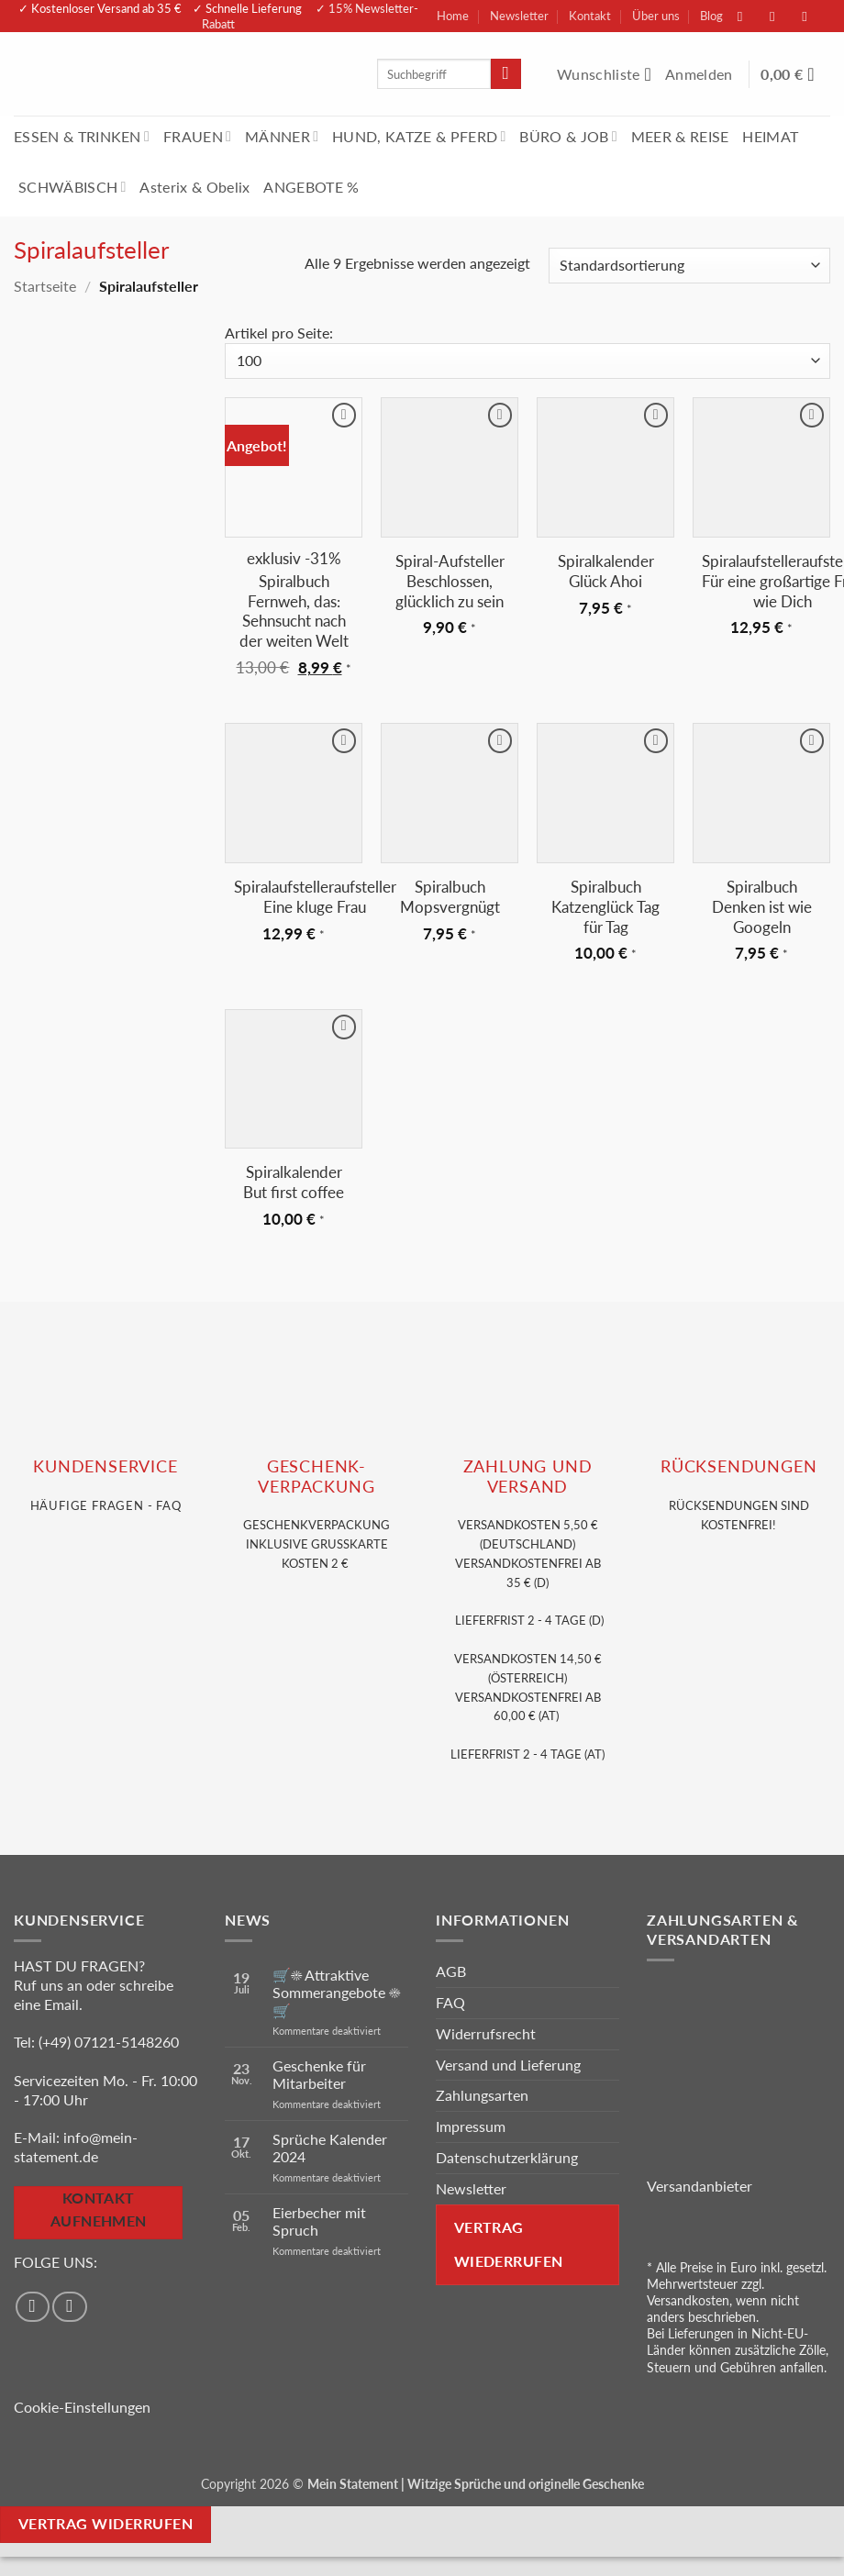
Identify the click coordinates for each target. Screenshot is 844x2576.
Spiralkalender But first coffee (293, 1182)
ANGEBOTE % (311, 186)
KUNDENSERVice (105, 1466)
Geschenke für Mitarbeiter (319, 2074)
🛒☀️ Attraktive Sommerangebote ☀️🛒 (336, 1992)
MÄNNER (281, 136)
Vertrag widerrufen (105, 2523)
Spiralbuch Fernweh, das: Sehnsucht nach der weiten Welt (294, 611)
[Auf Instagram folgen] (782, 16)
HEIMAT (770, 136)
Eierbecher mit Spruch (319, 2221)
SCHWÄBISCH (72, 186)
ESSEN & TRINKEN (82, 136)
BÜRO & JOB (568, 136)
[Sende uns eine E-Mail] (814, 16)
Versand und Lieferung (508, 2064)
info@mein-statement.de (76, 2146)
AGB (451, 1971)
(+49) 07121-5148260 (109, 2041)
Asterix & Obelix (194, 186)
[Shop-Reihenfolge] (689, 265)
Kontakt (590, 15)
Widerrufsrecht (486, 2033)
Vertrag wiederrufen (508, 2244)
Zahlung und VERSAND (528, 1476)
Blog (711, 15)
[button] (701, 74)
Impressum (470, 2126)
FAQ (450, 2002)
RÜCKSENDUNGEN (738, 1466)
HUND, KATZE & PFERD (418, 136)
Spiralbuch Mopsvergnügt (450, 896)
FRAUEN (197, 136)
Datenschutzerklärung (507, 2157)
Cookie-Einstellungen (82, 2406)
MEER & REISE (680, 136)
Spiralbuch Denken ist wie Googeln (762, 907)
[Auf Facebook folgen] (749, 16)
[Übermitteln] (506, 74)
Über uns (656, 15)
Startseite (45, 285)
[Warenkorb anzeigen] (795, 74)
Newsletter (519, 15)
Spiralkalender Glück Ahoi (606, 571)
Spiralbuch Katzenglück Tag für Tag (605, 907)
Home (453, 15)
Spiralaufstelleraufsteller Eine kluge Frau (315, 896)
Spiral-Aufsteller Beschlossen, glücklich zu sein (450, 581)
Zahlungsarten (482, 2095)
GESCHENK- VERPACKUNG (316, 1476)
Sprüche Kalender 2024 (329, 2147)
